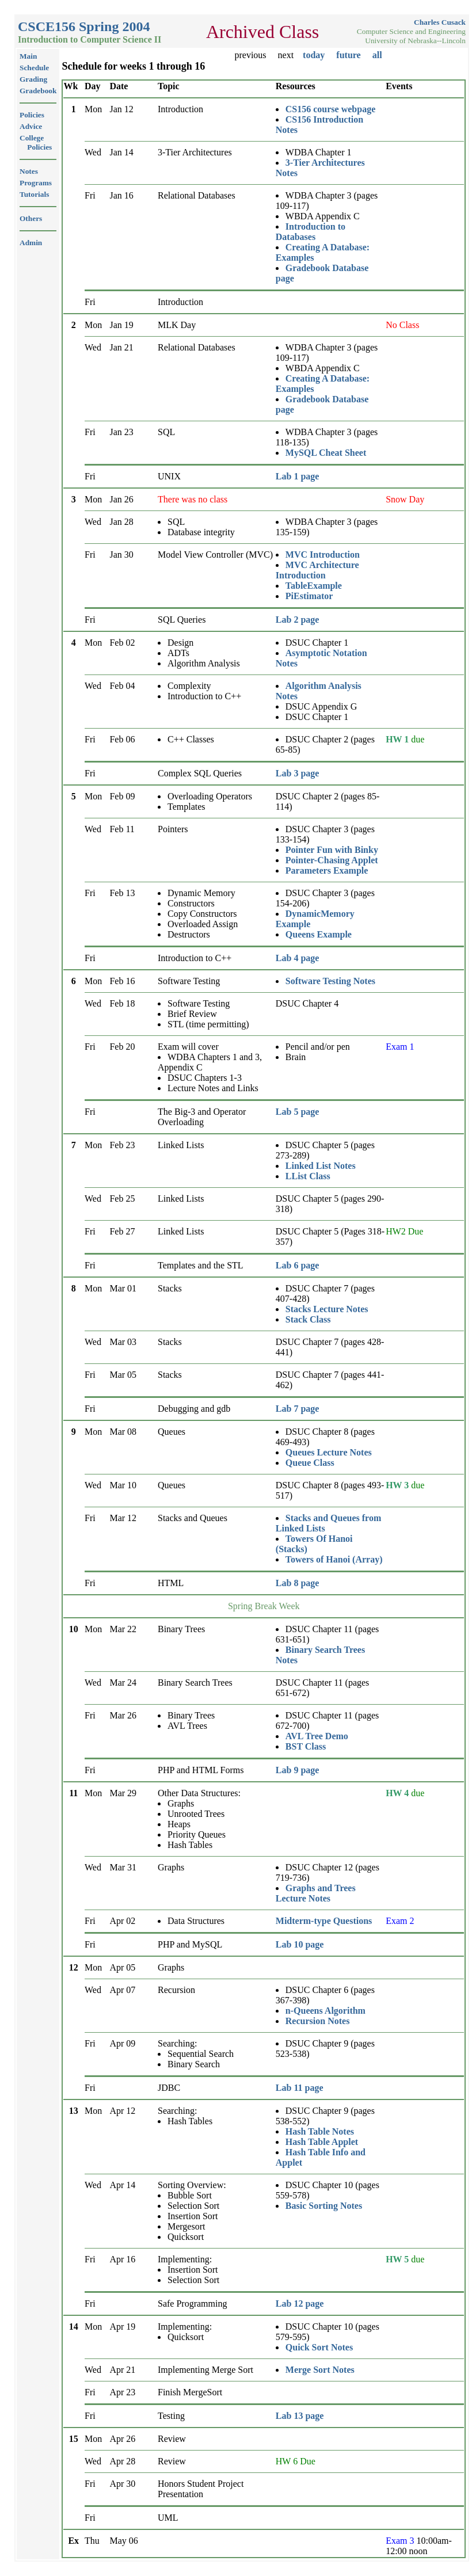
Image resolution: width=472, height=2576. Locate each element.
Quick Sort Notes (319, 2347)
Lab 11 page (299, 2088)
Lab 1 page (297, 476)
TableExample (314, 585)
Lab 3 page (297, 773)
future (348, 55)
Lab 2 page (297, 619)
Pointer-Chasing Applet (332, 860)
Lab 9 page (297, 1770)
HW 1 (397, 739)
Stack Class (308, 1319)
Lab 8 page (297, 1583)
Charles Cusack (440, 22)
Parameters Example (327, 870)
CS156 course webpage (330, 109)
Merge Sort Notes (320, 2370)
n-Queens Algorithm (326, 2010)
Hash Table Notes (320, 2131)
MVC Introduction (323, 554)
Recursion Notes (318, 2021)
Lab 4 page (297, 958)
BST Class (306, 1746)
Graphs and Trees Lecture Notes (316, 1893)
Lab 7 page (297, 1408)
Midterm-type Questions (324, 1921)
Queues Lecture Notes (329, 1452)
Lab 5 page (297, 1111)
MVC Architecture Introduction (317, 570)
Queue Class (310, 1463)
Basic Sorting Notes (324, 2206)
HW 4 (397, 1793)
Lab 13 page (300, 2416)
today (314, 55)
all (377, 55)
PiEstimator (309, 596)
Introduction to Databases (310, 232)
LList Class (308, 1176)
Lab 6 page (297, 1265)
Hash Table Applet (322, 2142)
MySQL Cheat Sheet (326, 453)
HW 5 (397, 2259)
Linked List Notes (321, 1166)
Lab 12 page (300, 2303)
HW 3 (397, 1485)
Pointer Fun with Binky (332, 850)
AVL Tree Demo (317, 1736)
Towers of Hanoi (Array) (334, 1559)
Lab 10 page (300, 1944)
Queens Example (319, 934)
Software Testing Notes (330, 981)
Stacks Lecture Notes (327, 1309)
